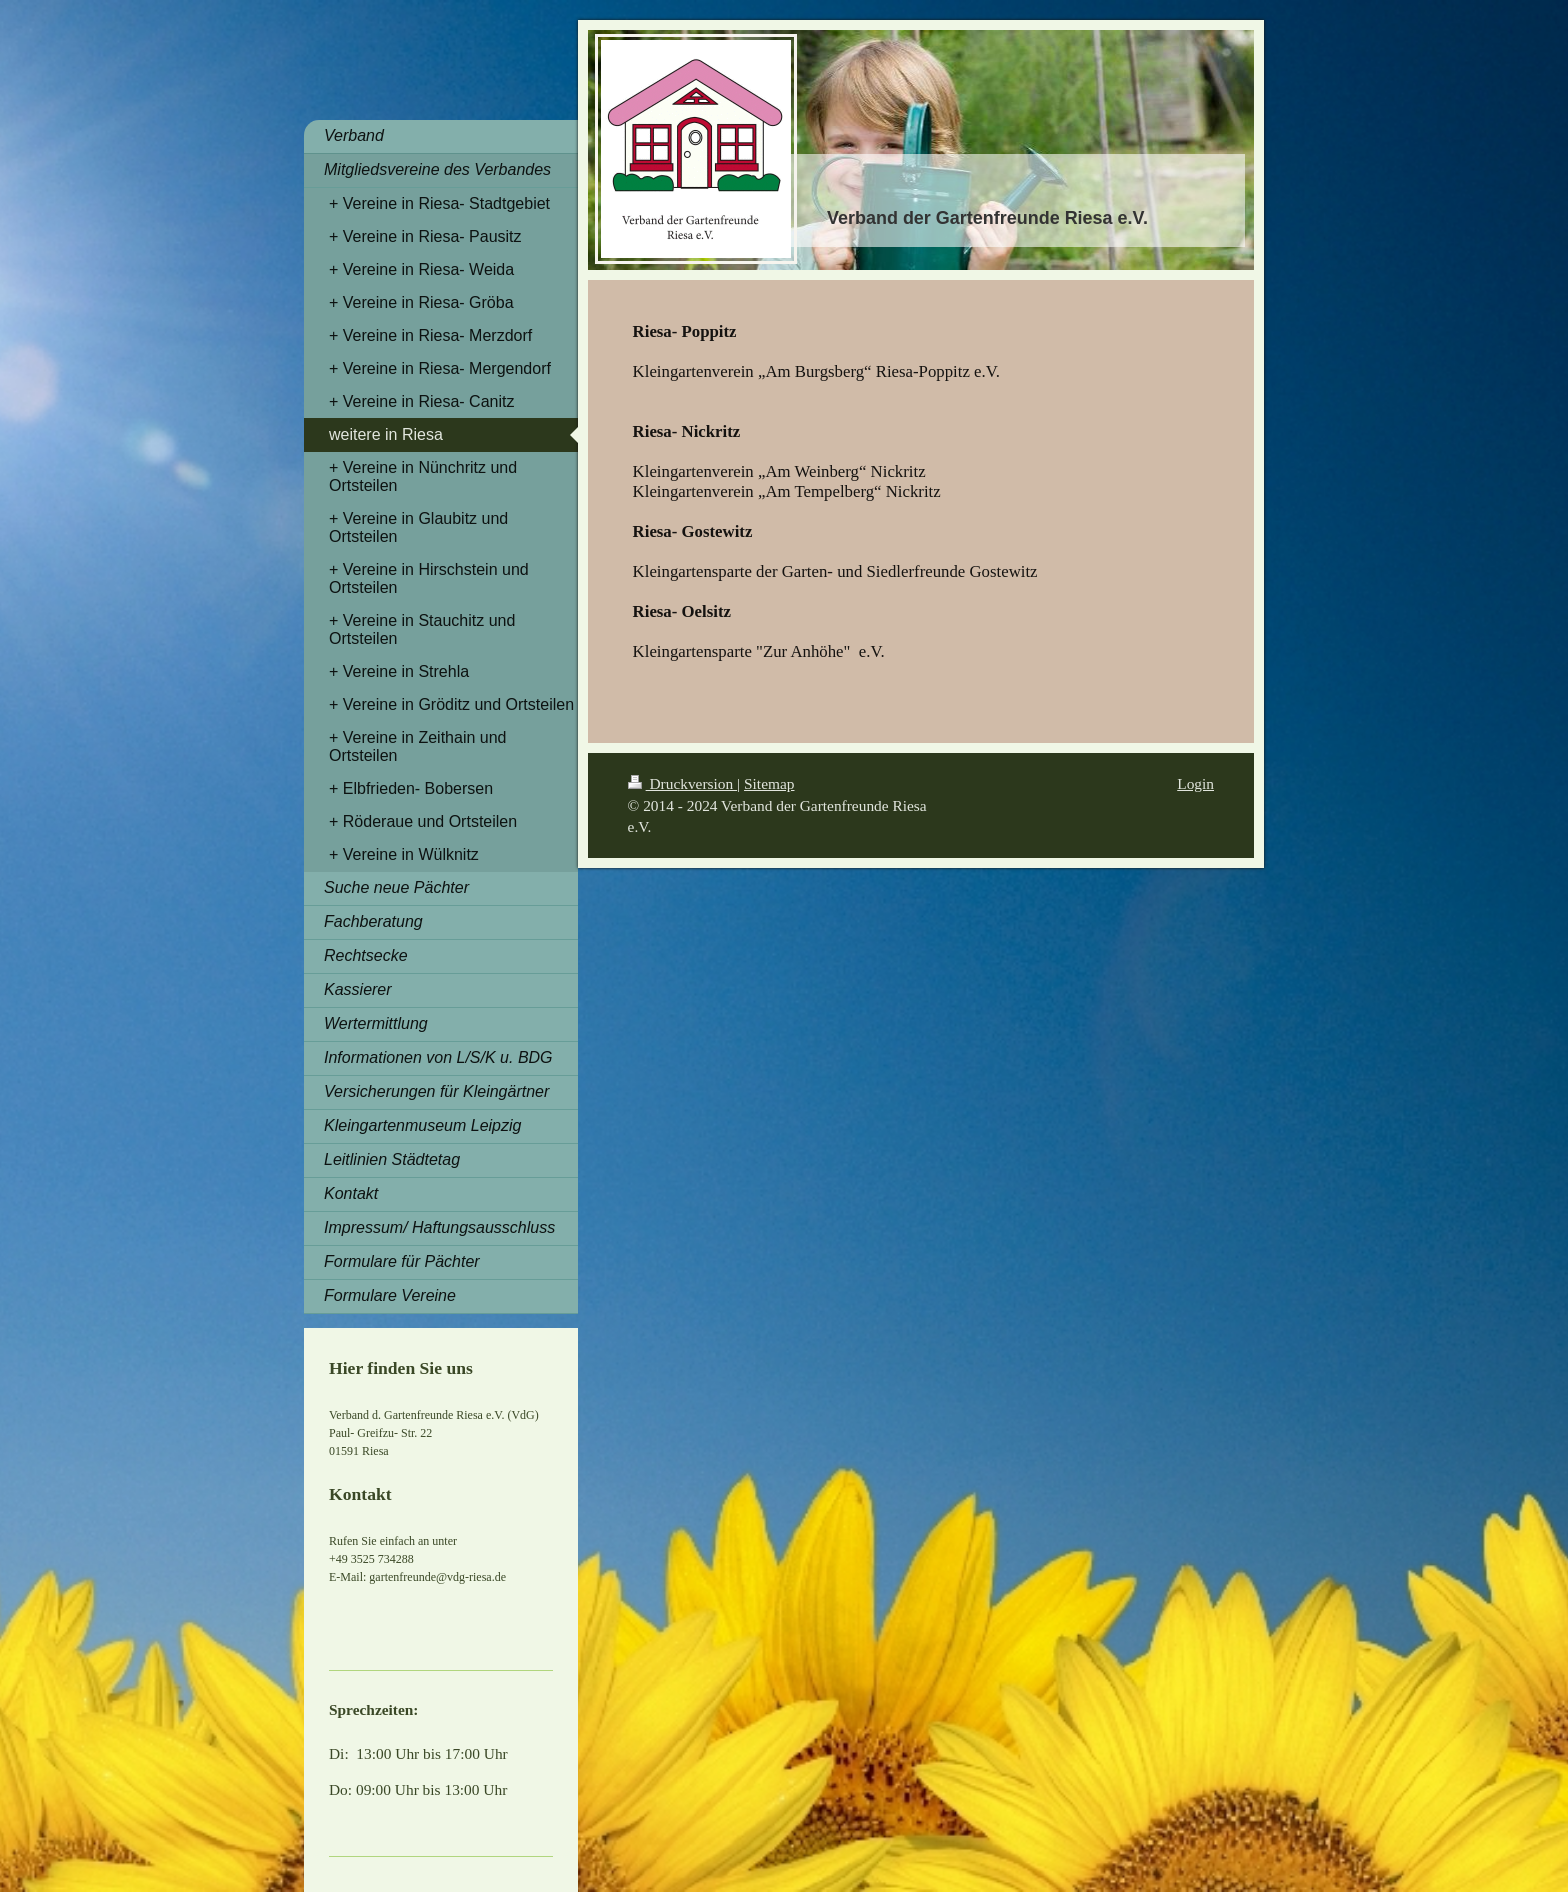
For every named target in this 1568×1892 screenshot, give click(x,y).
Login (1195, 783)
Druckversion (682, 783)
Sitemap (769, 783)
